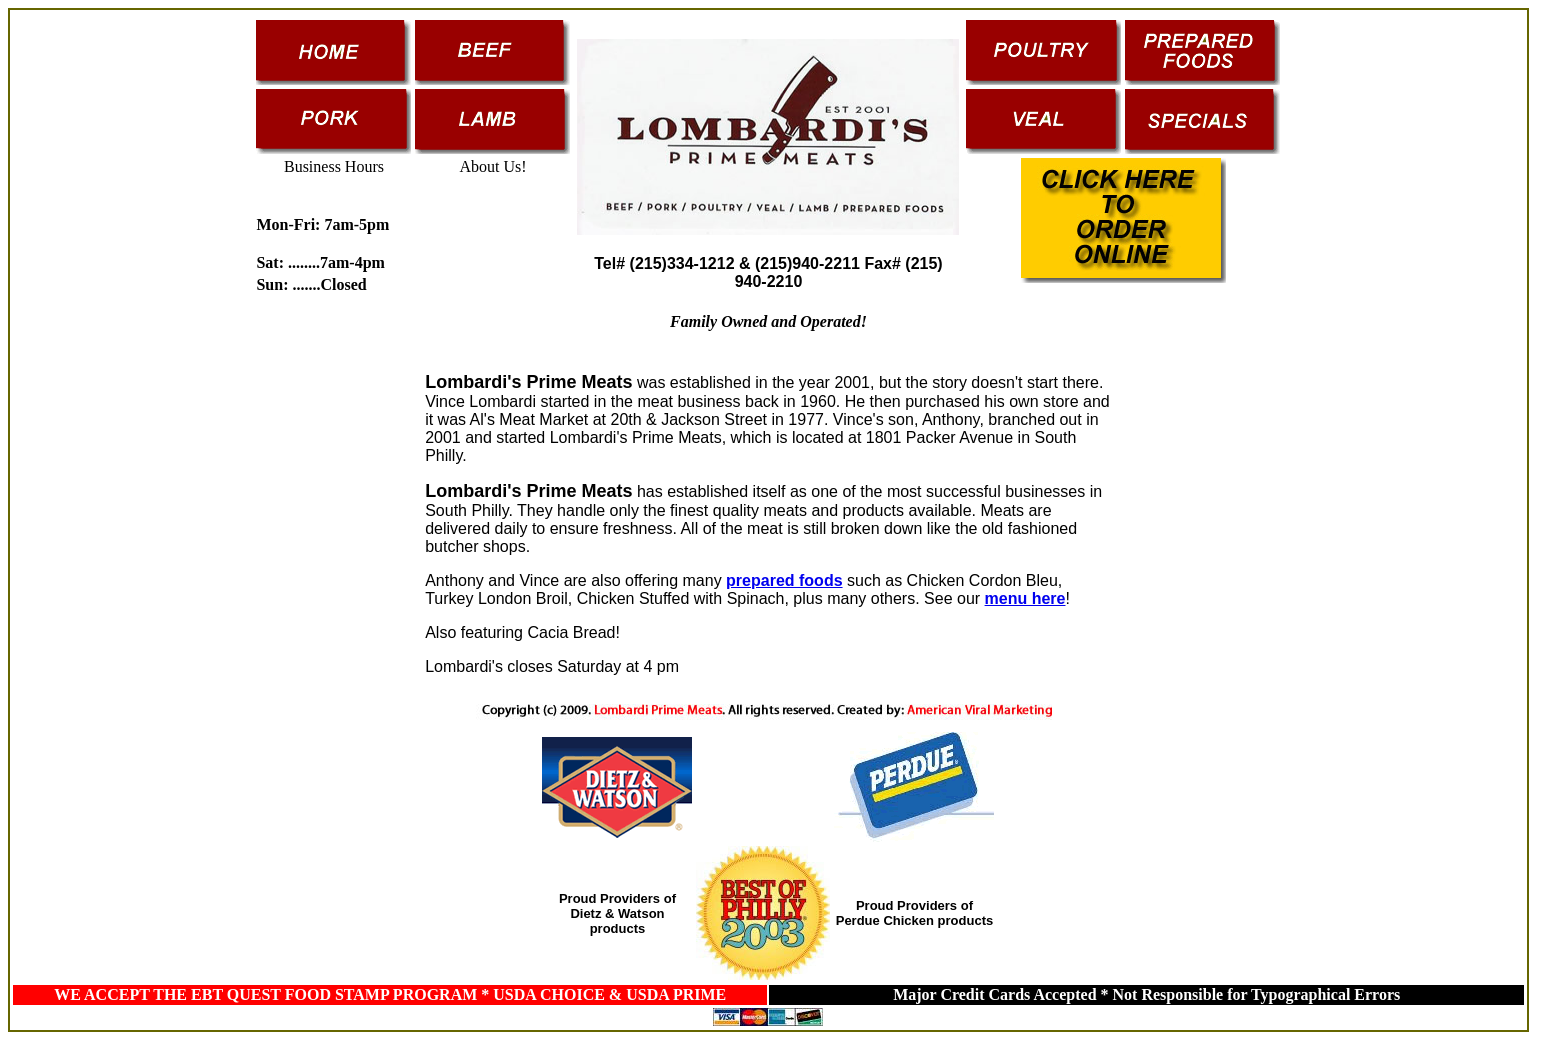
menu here (1025, 598)
